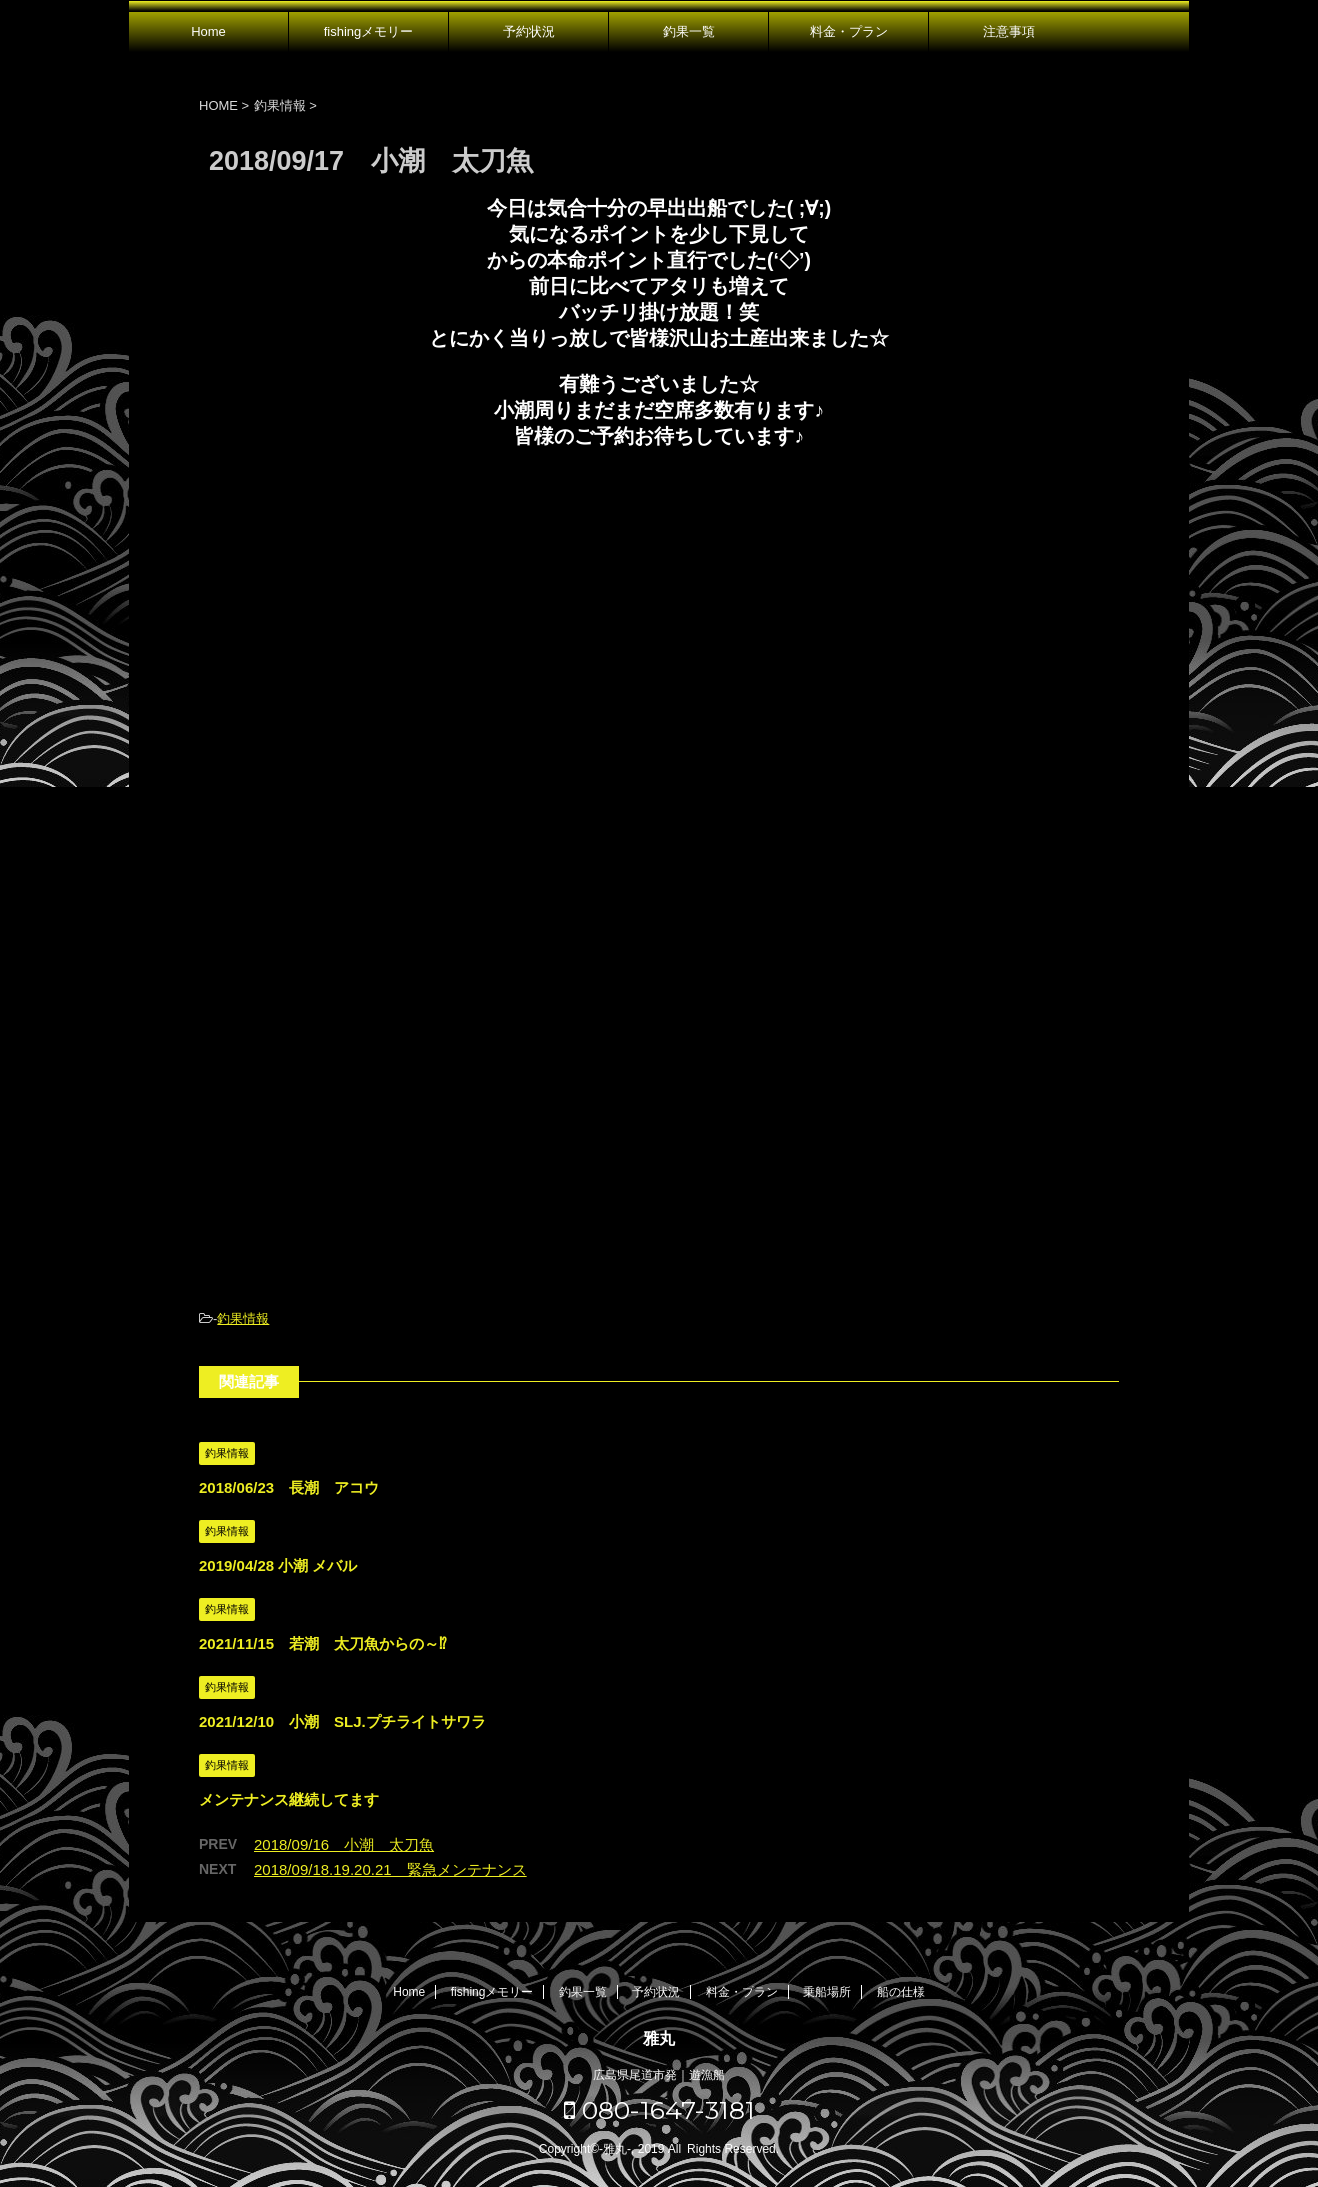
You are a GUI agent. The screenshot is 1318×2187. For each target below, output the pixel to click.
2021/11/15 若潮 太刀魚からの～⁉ (323, 1643)
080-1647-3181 (659, 2110)
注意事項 (1009, 31)
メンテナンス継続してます (289, 1799)
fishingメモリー (369, 31)
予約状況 (529, 31)
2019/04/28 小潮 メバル (278, 1565)
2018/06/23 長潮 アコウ (289, 1487)
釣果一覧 (689, 31)
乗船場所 (827, 1992)
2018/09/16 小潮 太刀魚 (344, 1844)
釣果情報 (243, 1318)
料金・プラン (849, 31)
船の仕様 (901, 1992)
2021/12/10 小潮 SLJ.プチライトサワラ (342, 1721)
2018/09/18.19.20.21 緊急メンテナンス (390, 1869)
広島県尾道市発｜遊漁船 (659, 2075)
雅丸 (659, 2038)
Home (208, 31)
